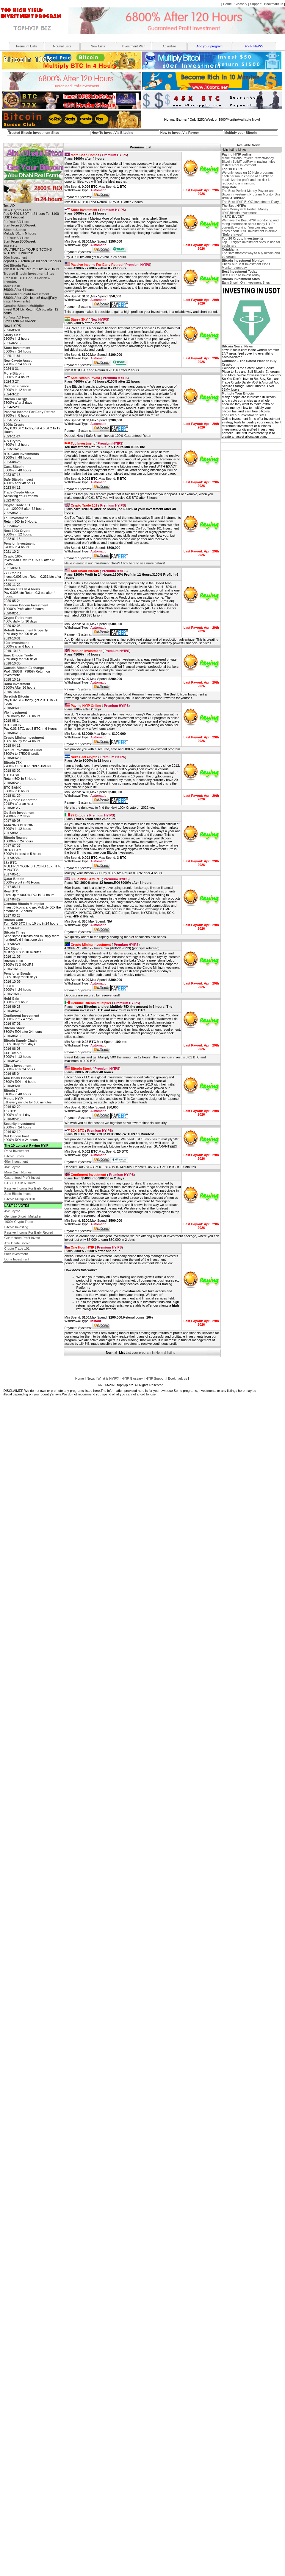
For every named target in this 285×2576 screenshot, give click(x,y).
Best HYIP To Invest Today (241, 273)
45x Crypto (12, 1167)
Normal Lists (62, 46)
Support (255, 4)
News (91, 1378)
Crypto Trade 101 (17, 1248)
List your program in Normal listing (151, 1352)
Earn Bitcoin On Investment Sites (246, 280)
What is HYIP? (108, 1378)
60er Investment (15, 257)
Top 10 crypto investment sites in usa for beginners (251, 242)
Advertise (169, 46)
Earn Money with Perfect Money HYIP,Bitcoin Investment (245, 209)
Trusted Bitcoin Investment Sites (33, 132)
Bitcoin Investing (16, 1227)
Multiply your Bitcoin (240, 132)
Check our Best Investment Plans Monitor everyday (246, 264)
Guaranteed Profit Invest (22, 1177)
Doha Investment (16, 1151)
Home (227, 4)
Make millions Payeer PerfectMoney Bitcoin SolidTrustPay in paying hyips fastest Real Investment (248, 160)
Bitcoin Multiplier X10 (19, 1199)
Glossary (240, 4)
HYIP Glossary (132, 1378)
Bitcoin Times (14, 1156)
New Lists (98, 46)
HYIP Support (155, 1378)
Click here (128, 563)
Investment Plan (133, 46)
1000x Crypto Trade (18, 1221)
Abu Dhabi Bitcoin (17, 1243)
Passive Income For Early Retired (28, 1188)
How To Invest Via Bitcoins (112, 132)
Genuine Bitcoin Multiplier (23, 1216)
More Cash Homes (18, 1172)
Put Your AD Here (16, 221)
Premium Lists (26, 46)
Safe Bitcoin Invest (18, 1193)
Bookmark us (273, 4)
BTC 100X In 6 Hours (20, 1183)
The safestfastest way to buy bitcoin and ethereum (251, 253)
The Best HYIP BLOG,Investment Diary (250, 200)
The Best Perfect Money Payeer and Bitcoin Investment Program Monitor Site (251, 190)
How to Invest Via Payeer (179, 132)
